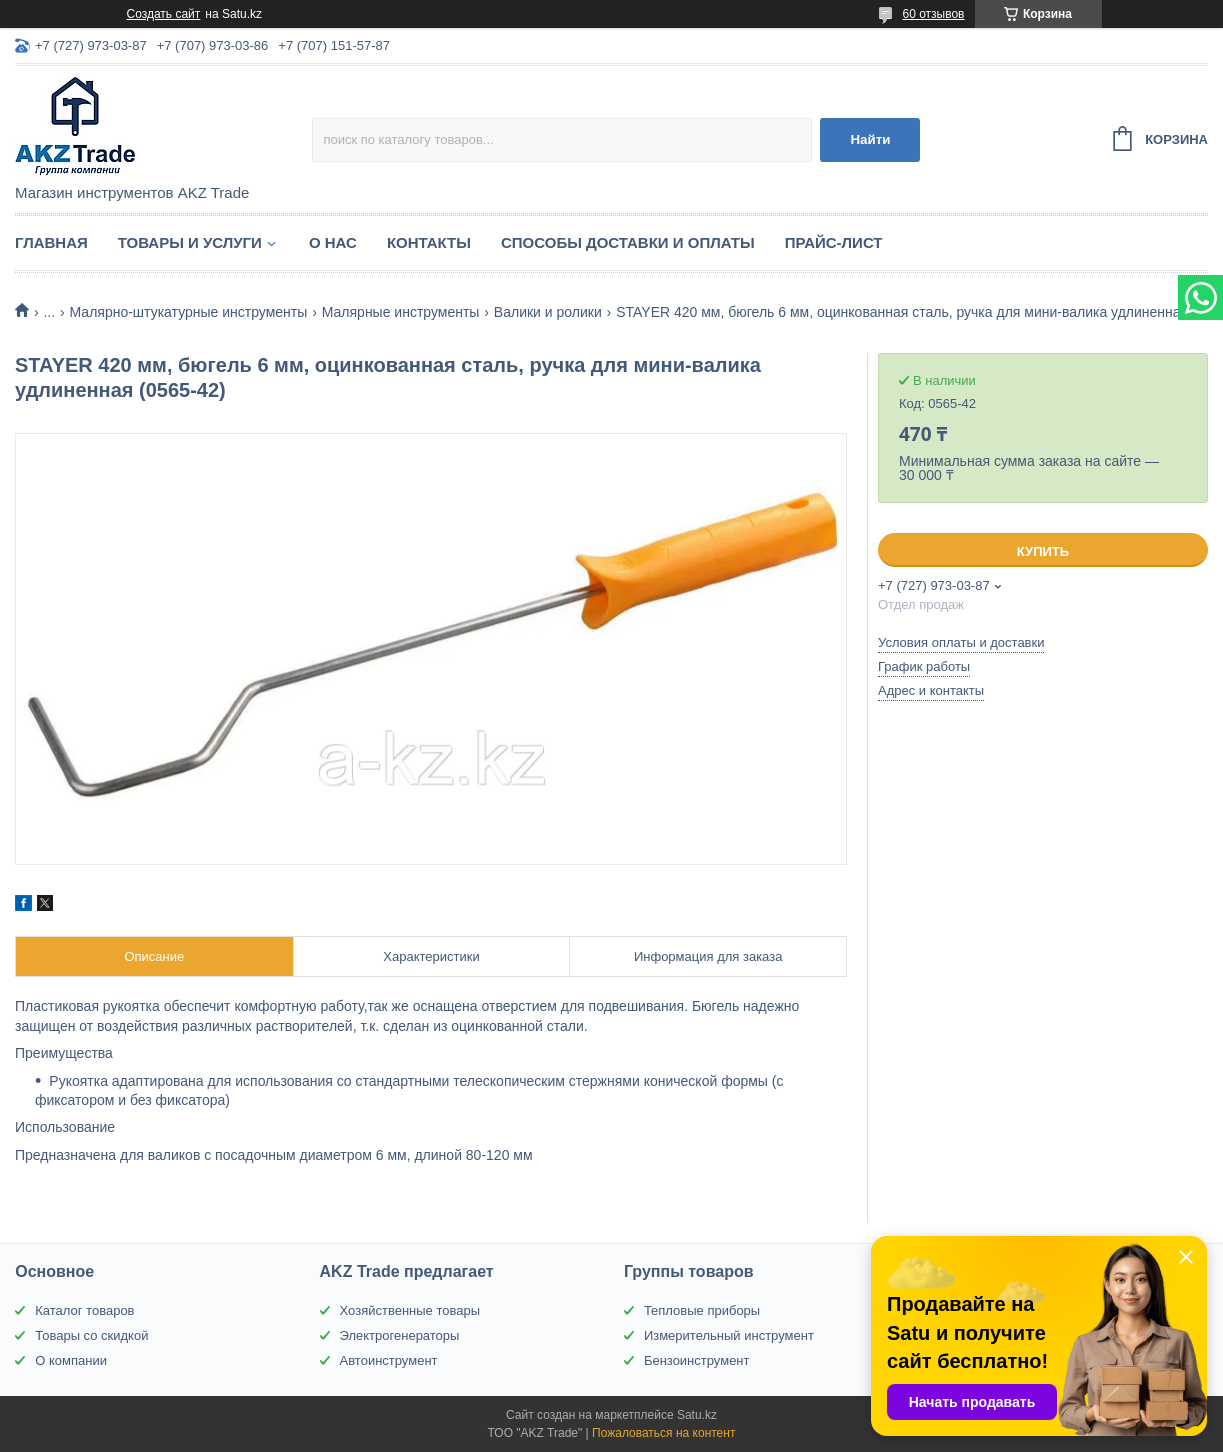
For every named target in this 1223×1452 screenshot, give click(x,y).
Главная (51, 242)
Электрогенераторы (400, 1335)
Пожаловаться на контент (663, 1433)
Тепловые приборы (702, 1310)
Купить (1043, 551)
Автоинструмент (389, 1360)
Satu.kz (697, 1415)
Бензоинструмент (697, 1360)
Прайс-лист (834, 242)
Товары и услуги (190, 242)
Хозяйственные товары (410, 1310)
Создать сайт (164, 14)
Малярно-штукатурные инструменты (189, 312)
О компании (71, 1360)
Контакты (429, 242)
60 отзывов (933, 14)
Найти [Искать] (870, 139)
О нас (333, 242)
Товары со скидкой (91, 1335)
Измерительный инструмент (729, 1335)
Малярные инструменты (401, 312)
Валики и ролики (548, 312)
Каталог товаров (84, 1310)
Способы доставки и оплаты (628, 242)
